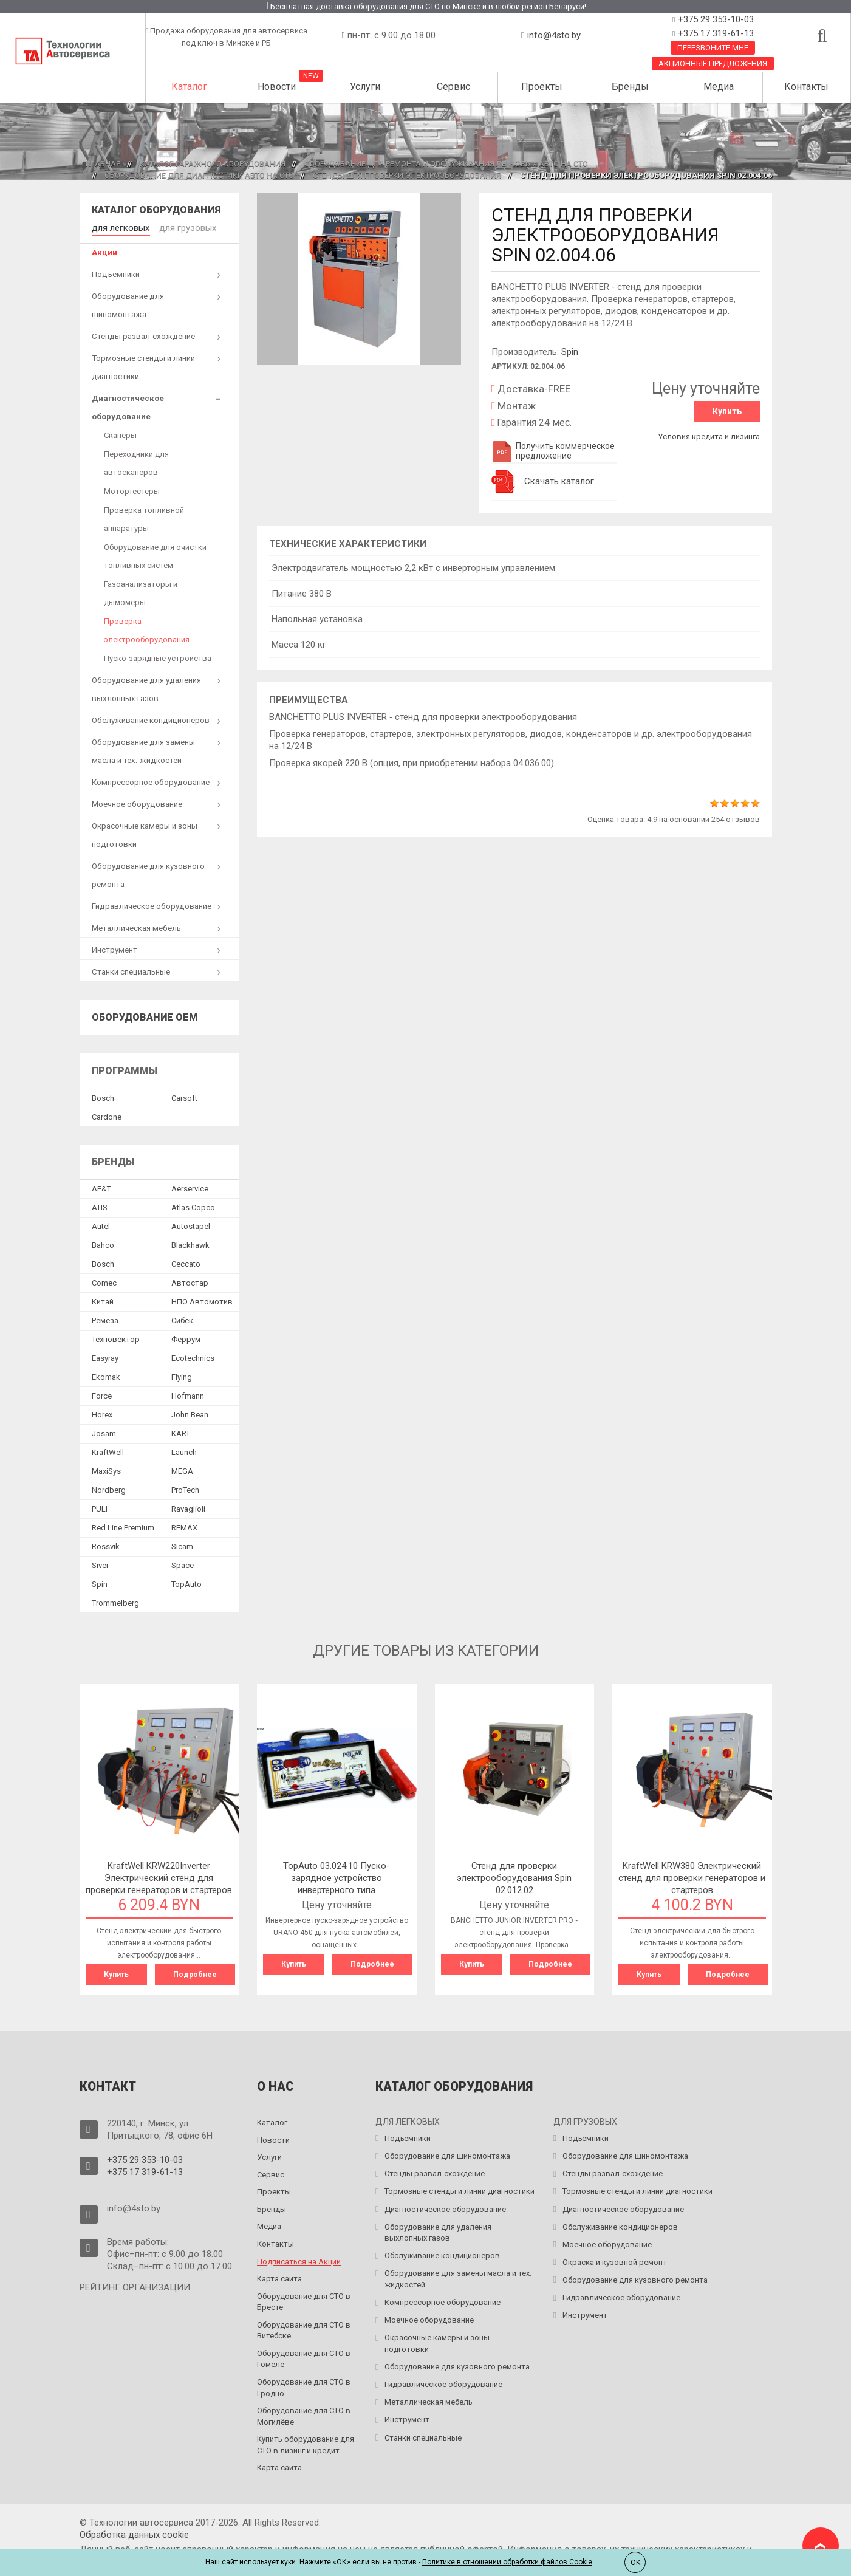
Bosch (103, 1096)
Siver (100, 1563)
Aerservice (189, 1186)
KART (180, 1431)
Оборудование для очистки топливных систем (155, 553)
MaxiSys (106, 1469)
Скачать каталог (559, 481)
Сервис (453, 86)
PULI (100, 1507)
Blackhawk (190, 1243)
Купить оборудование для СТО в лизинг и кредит (305, 2441)
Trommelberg (115, 1601)
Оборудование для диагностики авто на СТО (199, 175)
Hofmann (187, 1394)
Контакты (806, 86)
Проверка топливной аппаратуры (144, 516)
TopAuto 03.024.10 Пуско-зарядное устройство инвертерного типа (336, 1876)
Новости (277, 86)
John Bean (189, 1412)
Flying (181, 1375)
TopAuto (186, 1582)
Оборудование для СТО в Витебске (303, 2327)
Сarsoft (184, 1096)
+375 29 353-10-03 (714, 19)
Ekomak (106, 1375)
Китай (103, 1299)
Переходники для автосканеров (136, 460)
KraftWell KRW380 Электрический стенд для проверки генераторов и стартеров (691, 1876)
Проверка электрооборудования (147, 628)
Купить (727, 411)
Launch (184, 1450)
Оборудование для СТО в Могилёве (303, 2413)
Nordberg (109, 1488)
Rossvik (106, 1544)
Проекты (541, 86)
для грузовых (177, 226)
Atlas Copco (193, 1205)
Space (182, 1563)
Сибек (182, 1318)
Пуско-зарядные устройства (157, 655)
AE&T (101, 1186)
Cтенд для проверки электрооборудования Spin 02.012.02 (514, 1876)
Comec (104, 1281)
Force (102, 1394)
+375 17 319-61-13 (714, 33)
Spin (569, 351)
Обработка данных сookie (134, 2531)
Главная (103, 163)
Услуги (365, 86)
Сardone (106, 1115)
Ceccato (185, 1262)
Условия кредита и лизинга (709, 433)
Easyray (105, 1356)
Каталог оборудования (156, 210)
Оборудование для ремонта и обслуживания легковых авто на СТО (446, 163)
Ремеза (105, 1318)
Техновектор (116, 1337)
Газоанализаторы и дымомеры (140, 591)
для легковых (117, 226)
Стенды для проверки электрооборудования (407, 175)
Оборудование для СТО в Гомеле (303, 2355)
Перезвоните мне (712, 47)
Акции (104, 250)
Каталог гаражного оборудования (212, 163)
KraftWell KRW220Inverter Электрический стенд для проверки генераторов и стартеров (159, 1876)
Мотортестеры (132, 488)
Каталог (189, 86)
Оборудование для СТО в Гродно (303, 2384)
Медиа (718, 86)
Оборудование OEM (145, 1015)
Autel (101, 1224)
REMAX (184, 1525)
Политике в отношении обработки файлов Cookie (507, 2562)
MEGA (182, 1469)
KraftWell (108, 1450)
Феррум (185, 1337)
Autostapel (190, 1224)
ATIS (100, 1205)
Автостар (189, 1281)
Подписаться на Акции (299, 2258)
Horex (102, 1412)
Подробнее (195, 1972)
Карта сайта (279, 2275)
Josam (104, 1431)
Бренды (630, 86)
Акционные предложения (712, 63)
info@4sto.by (554, 35)
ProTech (185, 1488)
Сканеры (120, 432)
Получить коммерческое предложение (553, 451)
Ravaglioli (188, 1507)
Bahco (103, 1243)
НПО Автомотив (202, 1299)
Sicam (182, 1544)
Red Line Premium (123, 1525)
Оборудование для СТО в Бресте (303, 2298)
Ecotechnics (192, 1356)
